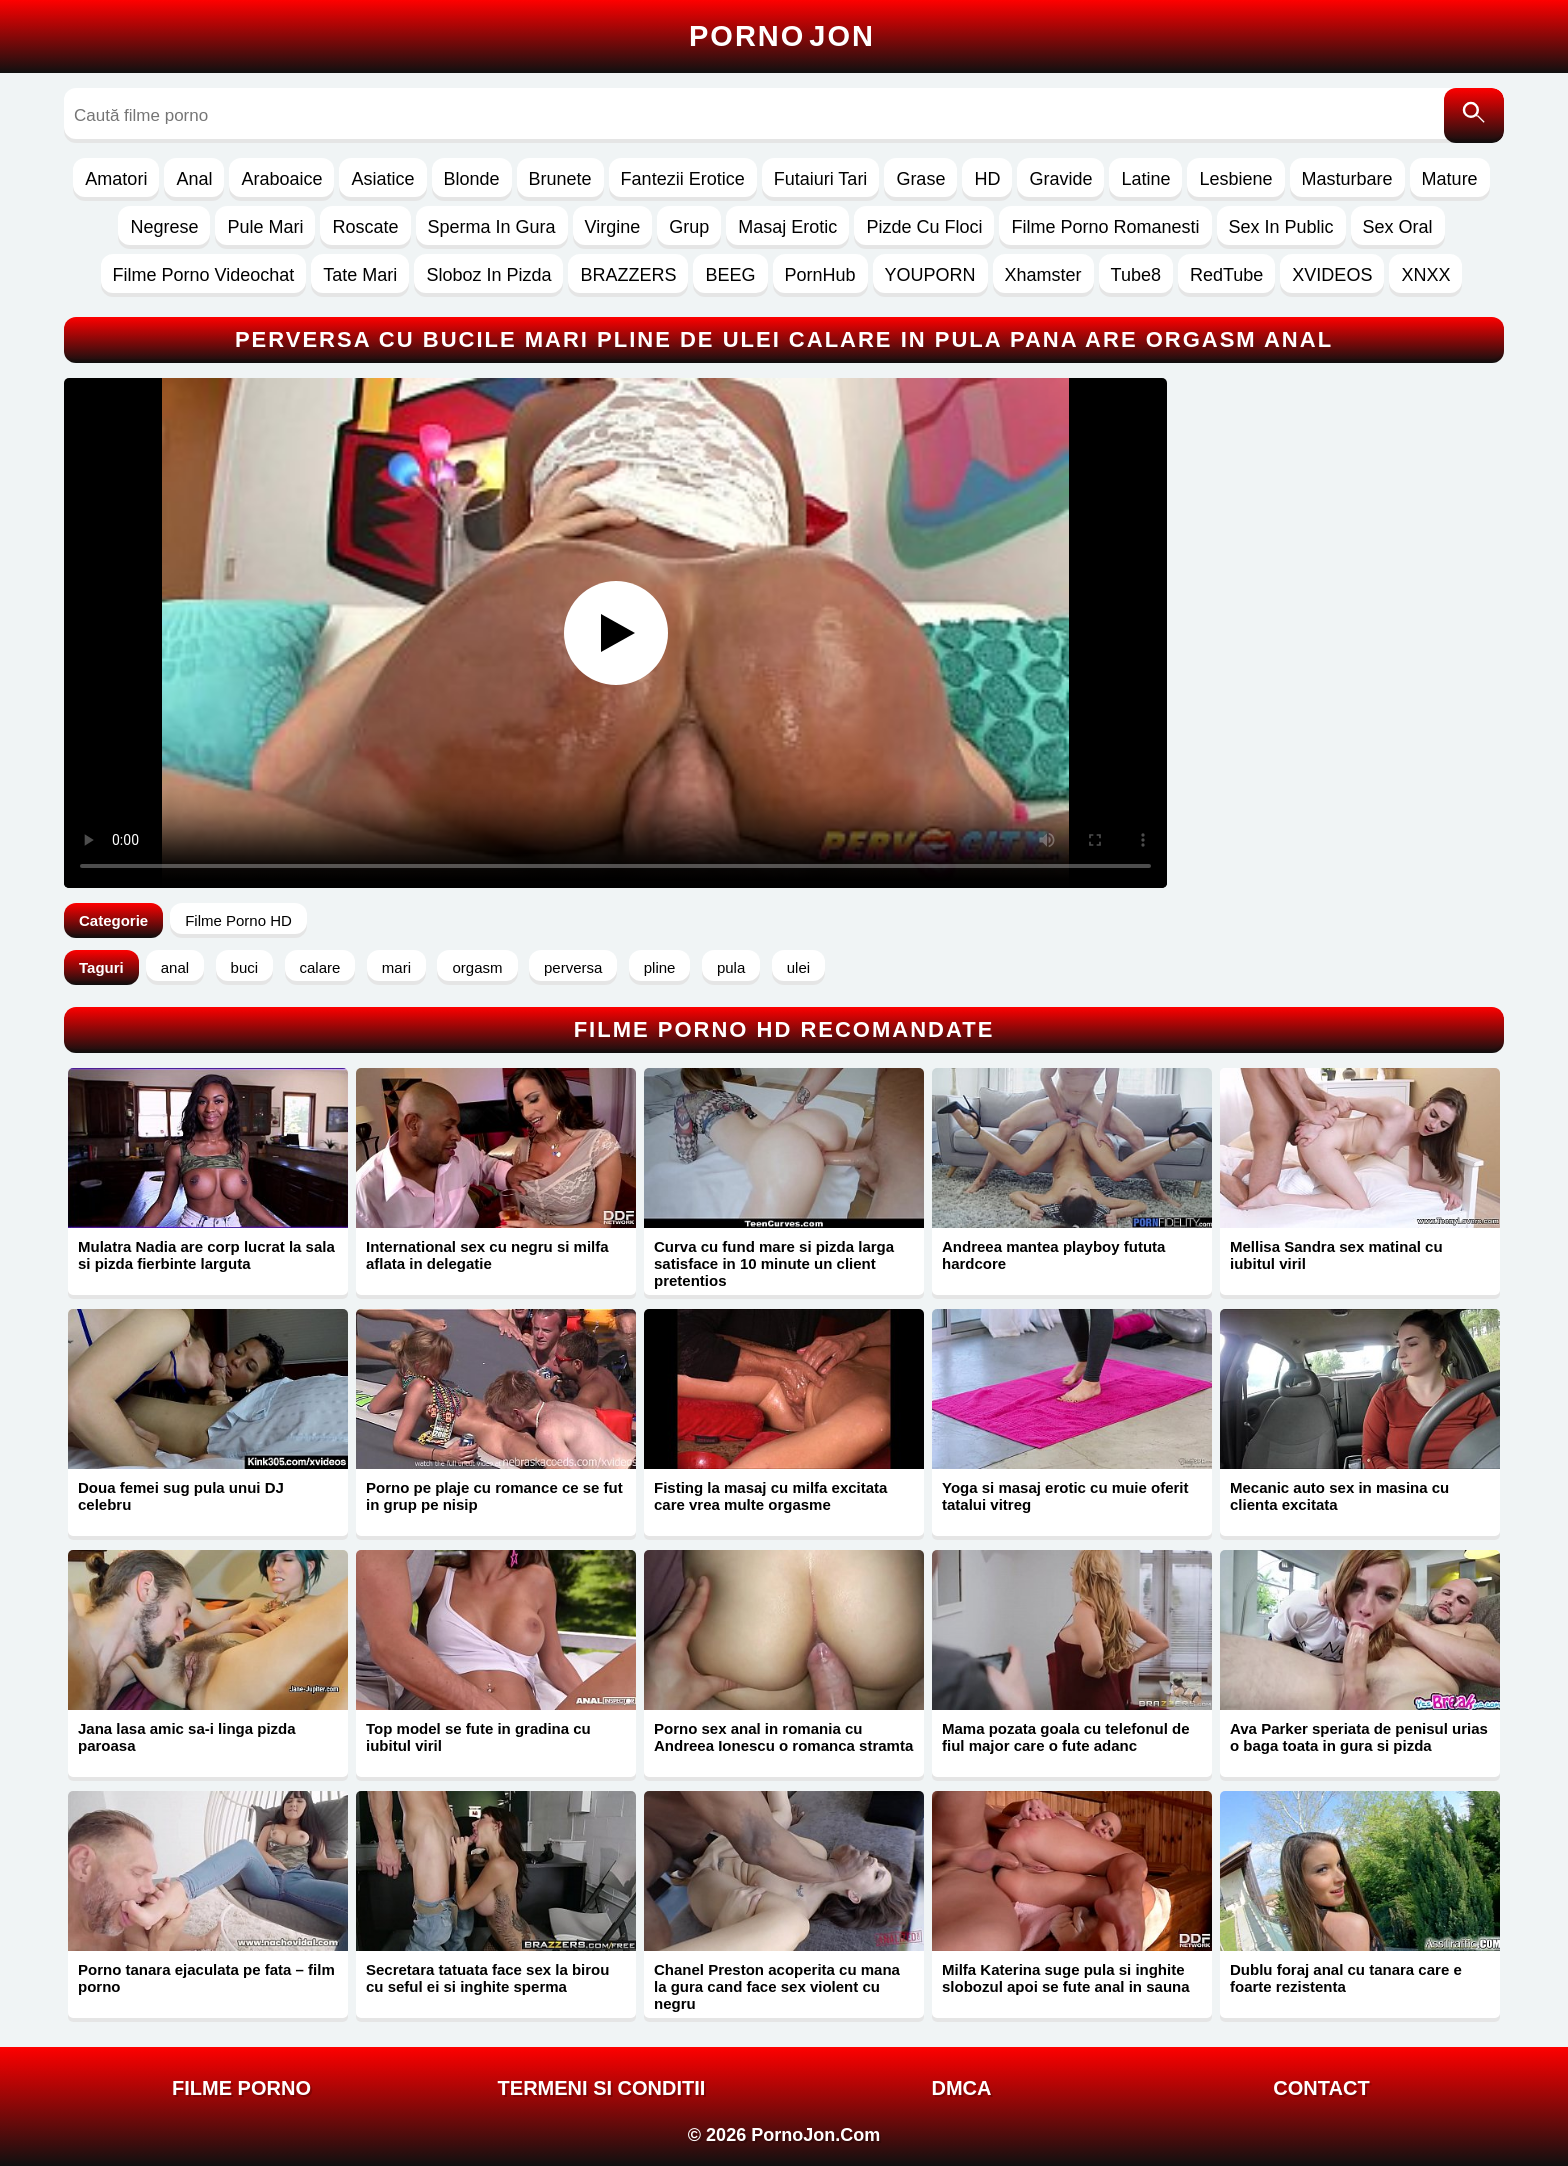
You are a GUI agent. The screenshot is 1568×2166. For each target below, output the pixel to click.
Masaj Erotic (787, 227)
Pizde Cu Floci (924, 227)
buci (245, 967)
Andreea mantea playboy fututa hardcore (1053, 1255)
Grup (689, 227)
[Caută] (1474, 115)
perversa (573, 967)
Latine (1145, 179)
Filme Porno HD (238, 920)
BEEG (730, 275)
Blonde (472, 179)
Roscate (365, 227)
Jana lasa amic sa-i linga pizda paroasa (187, 1737)
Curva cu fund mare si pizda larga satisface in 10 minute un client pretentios (774, 1263)
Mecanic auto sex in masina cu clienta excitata (1339, 1496)
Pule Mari (265, 227)
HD (987, 179)
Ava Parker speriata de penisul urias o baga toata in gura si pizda (1359, 1737)
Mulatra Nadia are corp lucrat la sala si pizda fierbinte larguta (206, 1255)
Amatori (116, 179)
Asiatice (382, 179)
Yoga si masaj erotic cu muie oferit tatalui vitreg (1065, 1496)
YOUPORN (930, 275)
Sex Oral (1398, 227)
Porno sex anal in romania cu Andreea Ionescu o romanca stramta (783, 1737)
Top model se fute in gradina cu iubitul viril (478, 1737)
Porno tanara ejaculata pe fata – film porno (206, 1978)
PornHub (820, 275)
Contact (1321, 2088)
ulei (798, 967)
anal (175, 967)
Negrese (164, 227)
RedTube (1226, 275)
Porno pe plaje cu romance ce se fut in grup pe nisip (494, 1496)
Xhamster (1043, 275)
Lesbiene (1235, 179)
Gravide (1060, 179)
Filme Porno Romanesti (1105, 227)
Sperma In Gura (492, 227)
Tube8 (1136, 275)
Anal (194, 179)
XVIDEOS (1332, 275)
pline (660, 967)
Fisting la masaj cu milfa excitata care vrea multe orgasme (770, 1496)
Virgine (613, 227)
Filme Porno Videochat (204, 275)
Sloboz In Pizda (488, 275)
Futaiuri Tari (821, 179)
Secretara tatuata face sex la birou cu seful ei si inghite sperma (487, 1978)
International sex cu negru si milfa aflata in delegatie (487, 1255)
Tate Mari (360, 275)
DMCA (962, 2088)
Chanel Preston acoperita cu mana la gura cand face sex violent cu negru (777, 1986)
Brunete (560, 179)
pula (731, 967)
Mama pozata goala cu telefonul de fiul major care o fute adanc (1066, 1737)
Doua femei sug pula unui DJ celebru (181, 1496)
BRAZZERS (628, 275)
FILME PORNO (241, 2088)
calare (320, 967)
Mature (1450, 179)
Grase (920, 179)
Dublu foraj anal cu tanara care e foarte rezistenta (1346, 1978)
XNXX (1425, 275)
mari (396, 967)
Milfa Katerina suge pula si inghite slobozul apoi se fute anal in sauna (1066, 1978)
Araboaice (281, 179)
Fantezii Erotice (683, 179)
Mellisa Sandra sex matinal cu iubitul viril (1336, 1255)
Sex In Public (1281, 227)
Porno (782, 36)
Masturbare (1347, 179)
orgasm (477, 967)
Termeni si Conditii (602, 2088)
